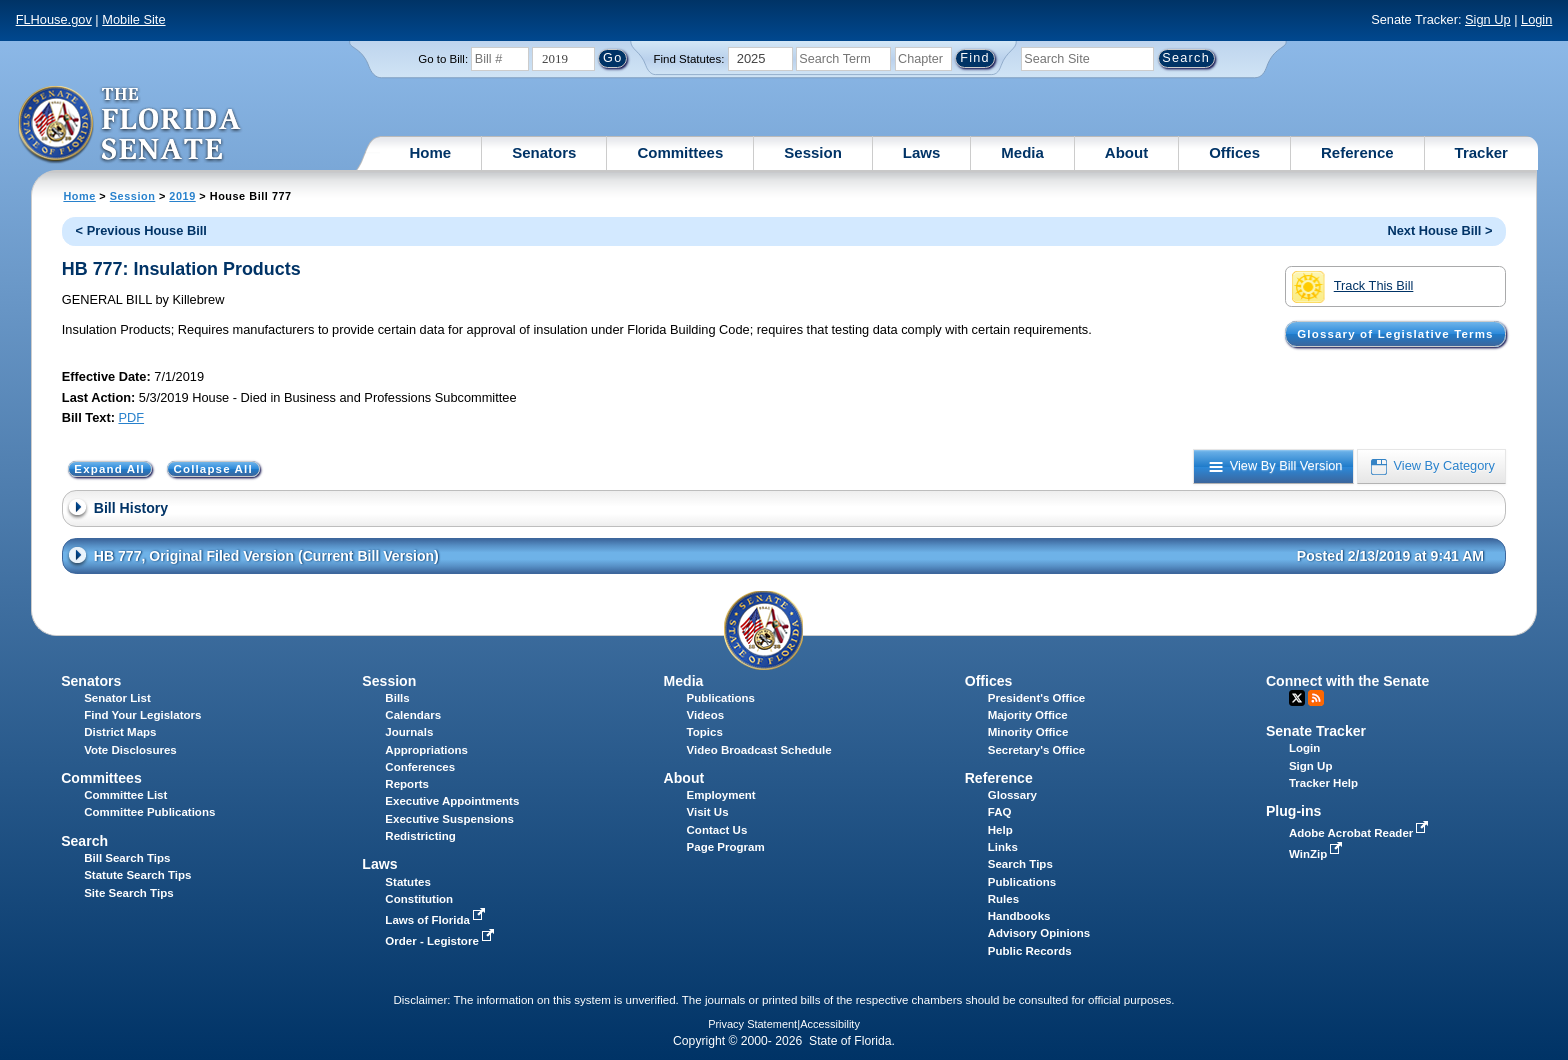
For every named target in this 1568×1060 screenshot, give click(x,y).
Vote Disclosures (130, 750)
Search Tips (1020, 864)
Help (1000, 830)
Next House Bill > (1439, 230)
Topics (705, 732)
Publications (721, 698)
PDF (131, 417)
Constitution (419, 899)
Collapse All (212, 469)
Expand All (109, 469)
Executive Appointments (452, 801)
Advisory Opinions (1039, 933)
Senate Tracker (1316, 731)
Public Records (1030, 951)
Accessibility (830, 1024)
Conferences (420, 767)
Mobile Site (133, 19)
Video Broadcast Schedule (759, 750)
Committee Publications (149, 812)
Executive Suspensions (449, 819)
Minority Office (1028, 732)
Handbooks (1019, 916)
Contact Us (717, 830)
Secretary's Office (1036, 750)
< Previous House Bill (141, 230)
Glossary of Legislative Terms (1395, 334)
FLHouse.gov (54, 19)
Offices (1234, 152)
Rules (1003, 899)
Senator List (117, 698)
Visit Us (708, 812)
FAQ (1000, 812)
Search (84, 841)
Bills (397, 698)
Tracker (1481, 152)
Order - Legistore (441, 941)
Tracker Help (1323, 783)
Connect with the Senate (1347, 681)
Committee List (125, 795)
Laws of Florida (437, 920)
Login (1536, 19)
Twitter (1297, 698)
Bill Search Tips (127, 858)
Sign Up (1488, 19)
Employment (721, 795)
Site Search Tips (128, 893)
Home (431, 152)
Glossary (1012, 795)
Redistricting (420, 836)
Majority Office (1028, 715)
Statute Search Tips (137, 875)
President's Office (1036, 698)
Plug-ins (1294, 811)
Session (813, 152)
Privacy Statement (752, 1024)
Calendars (413, 715)
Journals (409, 732)
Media (1022, 152)
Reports (407, 784)
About (1126, 152)
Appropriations (426, 750)
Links (1003, 847)
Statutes (407, 882)
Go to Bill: (443, 59)
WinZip (1317, 854)
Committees (680, 152)
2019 (182, 196)
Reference (1357, 152)
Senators (544, 152)
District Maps (120, 732)
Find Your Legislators (142, 715)
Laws (922, 152)
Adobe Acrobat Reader (1361, 833)
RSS (1316, 698)
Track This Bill (1352, 287)
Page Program (726, 847)
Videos (706, 715)
